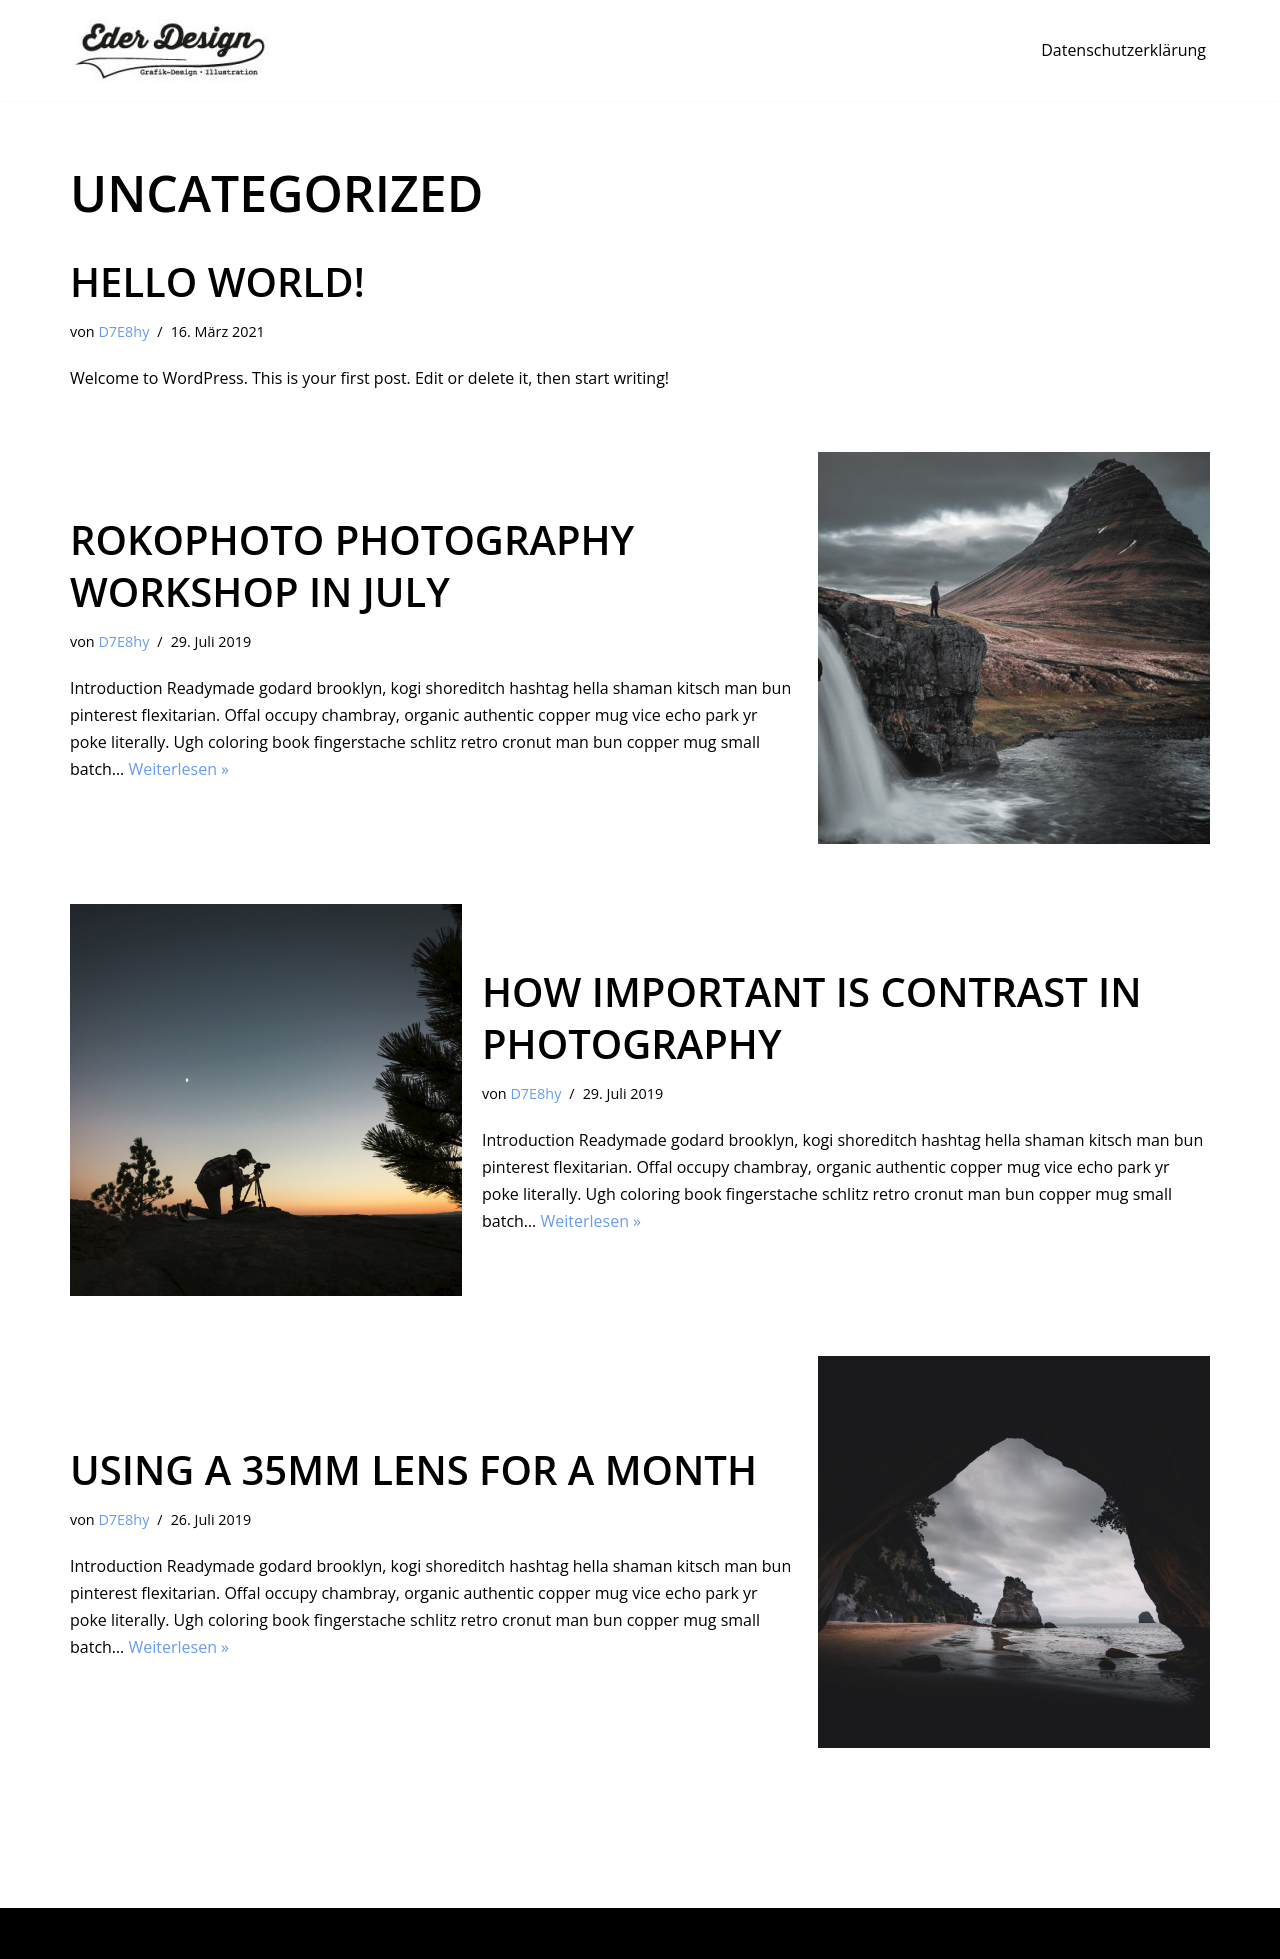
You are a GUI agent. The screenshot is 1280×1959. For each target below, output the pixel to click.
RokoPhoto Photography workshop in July (352, 565)
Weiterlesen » (178, 769)
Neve (89, 1933)
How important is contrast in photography (812, 1017)
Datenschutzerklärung (1123, 50)
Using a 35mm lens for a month (413, 1469)
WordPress (283, 1933)
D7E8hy (123, 331)
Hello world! (217, 281)
